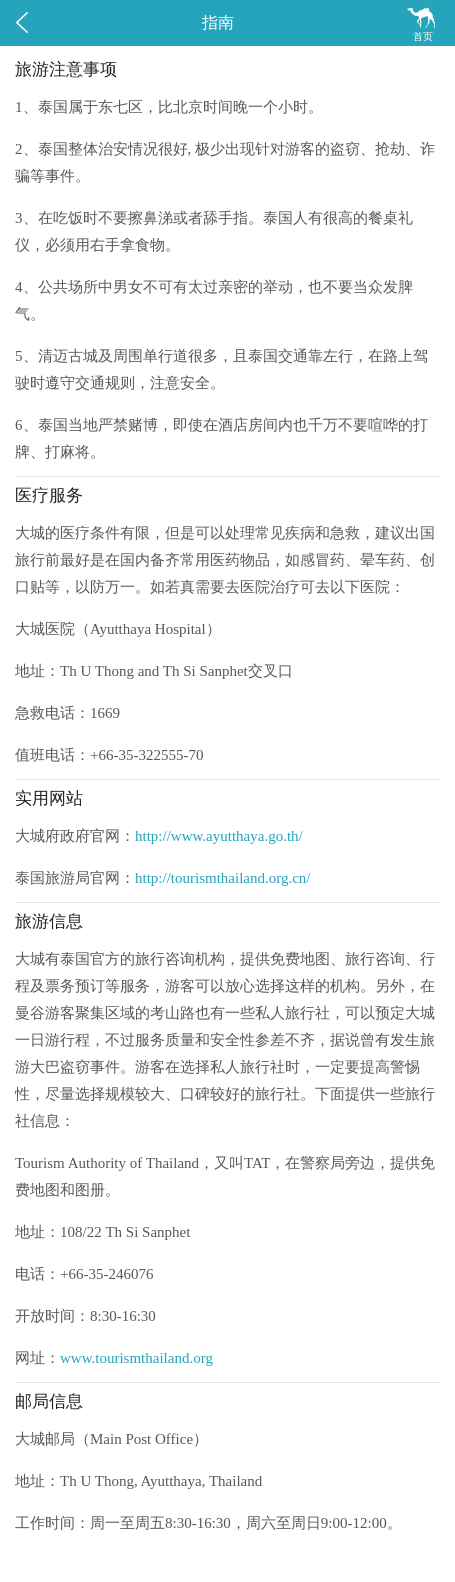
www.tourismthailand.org (136, 1358)
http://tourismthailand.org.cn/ (223, 878)
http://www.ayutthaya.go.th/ (219, 836)
